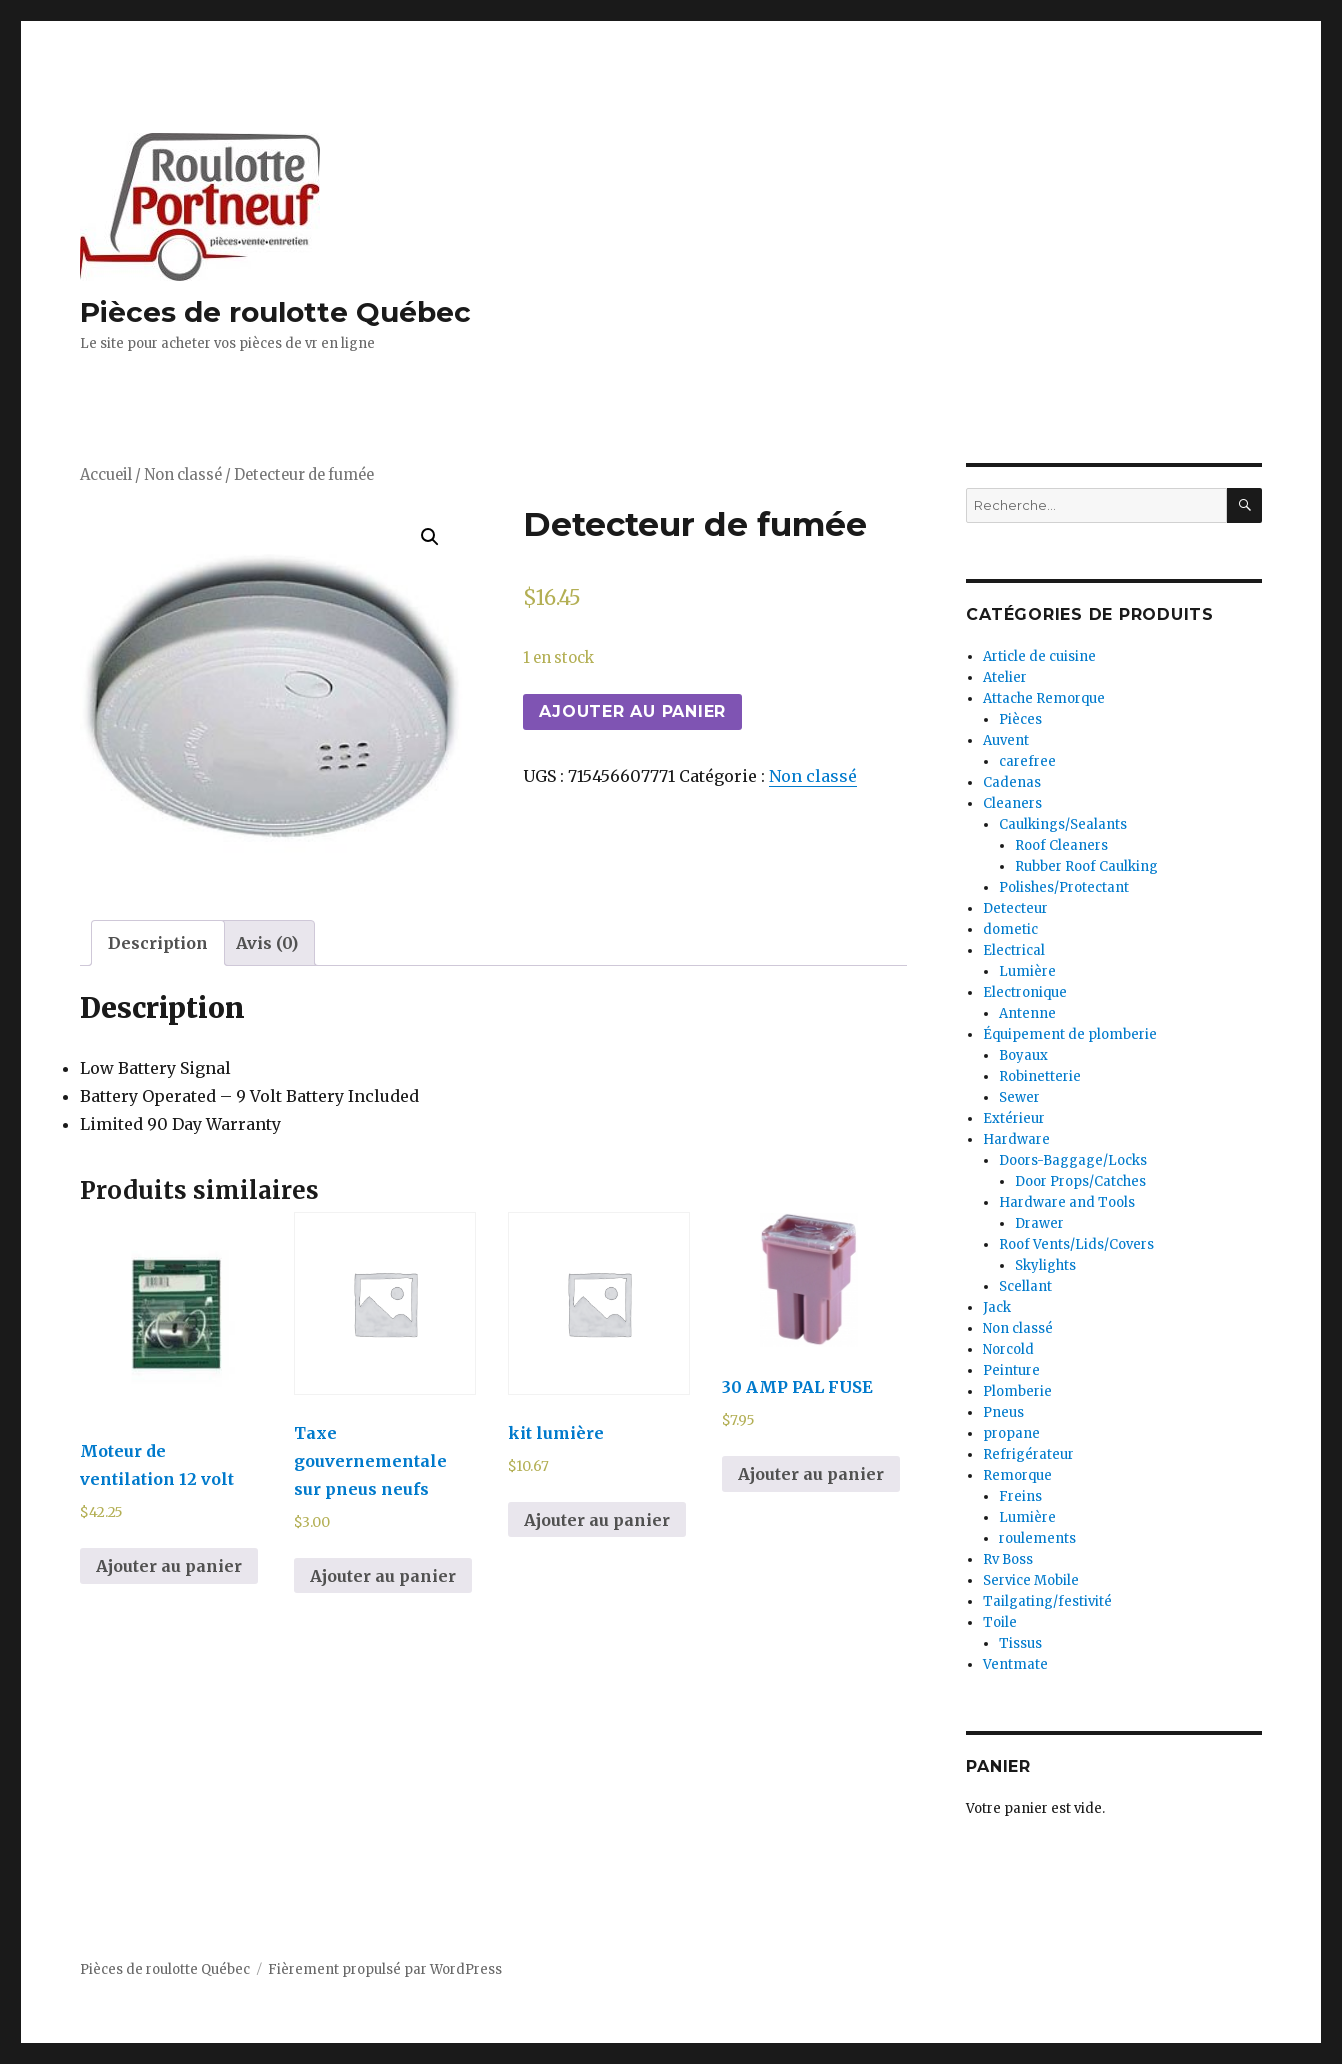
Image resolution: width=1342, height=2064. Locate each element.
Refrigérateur (1028, 1454)
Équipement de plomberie (1070, 1034)
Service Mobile (1031, 1580)
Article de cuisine (1039, 656)
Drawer (1039, 1223)
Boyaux (1023, 1055)
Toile (1000, 1622)
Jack (997, 1307)
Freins (1020, 1496)
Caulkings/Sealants (1063, 824)
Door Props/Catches (1080, 1181)
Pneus (1003, 1412)
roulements (1037, 1538)
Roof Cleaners (1061, 845)
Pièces (1020, 719)
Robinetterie (1040, 1076)
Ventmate (1015, 1664)
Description (158, 943)
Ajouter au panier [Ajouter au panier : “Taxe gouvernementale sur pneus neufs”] (383, 1576)
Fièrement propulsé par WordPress (385, 1969)
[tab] (158, 943)
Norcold (1008, 1349)
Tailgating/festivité (1047, 1601)
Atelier (1005, 677)
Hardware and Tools (1067, 1202)
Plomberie (1017, 1391)
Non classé (183, 475)
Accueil (106, 475)
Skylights (1045, 1265)
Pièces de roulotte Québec (275, 312)
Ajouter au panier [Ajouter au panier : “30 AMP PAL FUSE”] (811, 1474)
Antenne (1027, 1013)
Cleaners (1012, 803)
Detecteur (1015, 908)
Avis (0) (267, 943)
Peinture (1011, 1370)
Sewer (1019, 1097)
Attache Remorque (1044, 698)
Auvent (1006, 740)
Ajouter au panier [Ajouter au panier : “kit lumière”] (597, 1520)
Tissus (1020, 1643)
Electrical (1014, 950)
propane (1011, 1433)
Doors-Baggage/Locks (1073, 1160)
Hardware (1016, 1139)
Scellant (1025, 1286)
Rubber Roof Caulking (1086, 866)
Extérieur (1014, 1118)
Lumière (1027, 971)
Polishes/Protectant (1064, 887)
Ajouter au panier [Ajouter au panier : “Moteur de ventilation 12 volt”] (169, 1566)
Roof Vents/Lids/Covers (1076, 1244)
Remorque (1017, 1475)
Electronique (1025, 992)
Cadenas (1012, 782)
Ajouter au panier (632, 711)
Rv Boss (1008, 1559)
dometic (1010, 929)
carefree (1027, 761)
